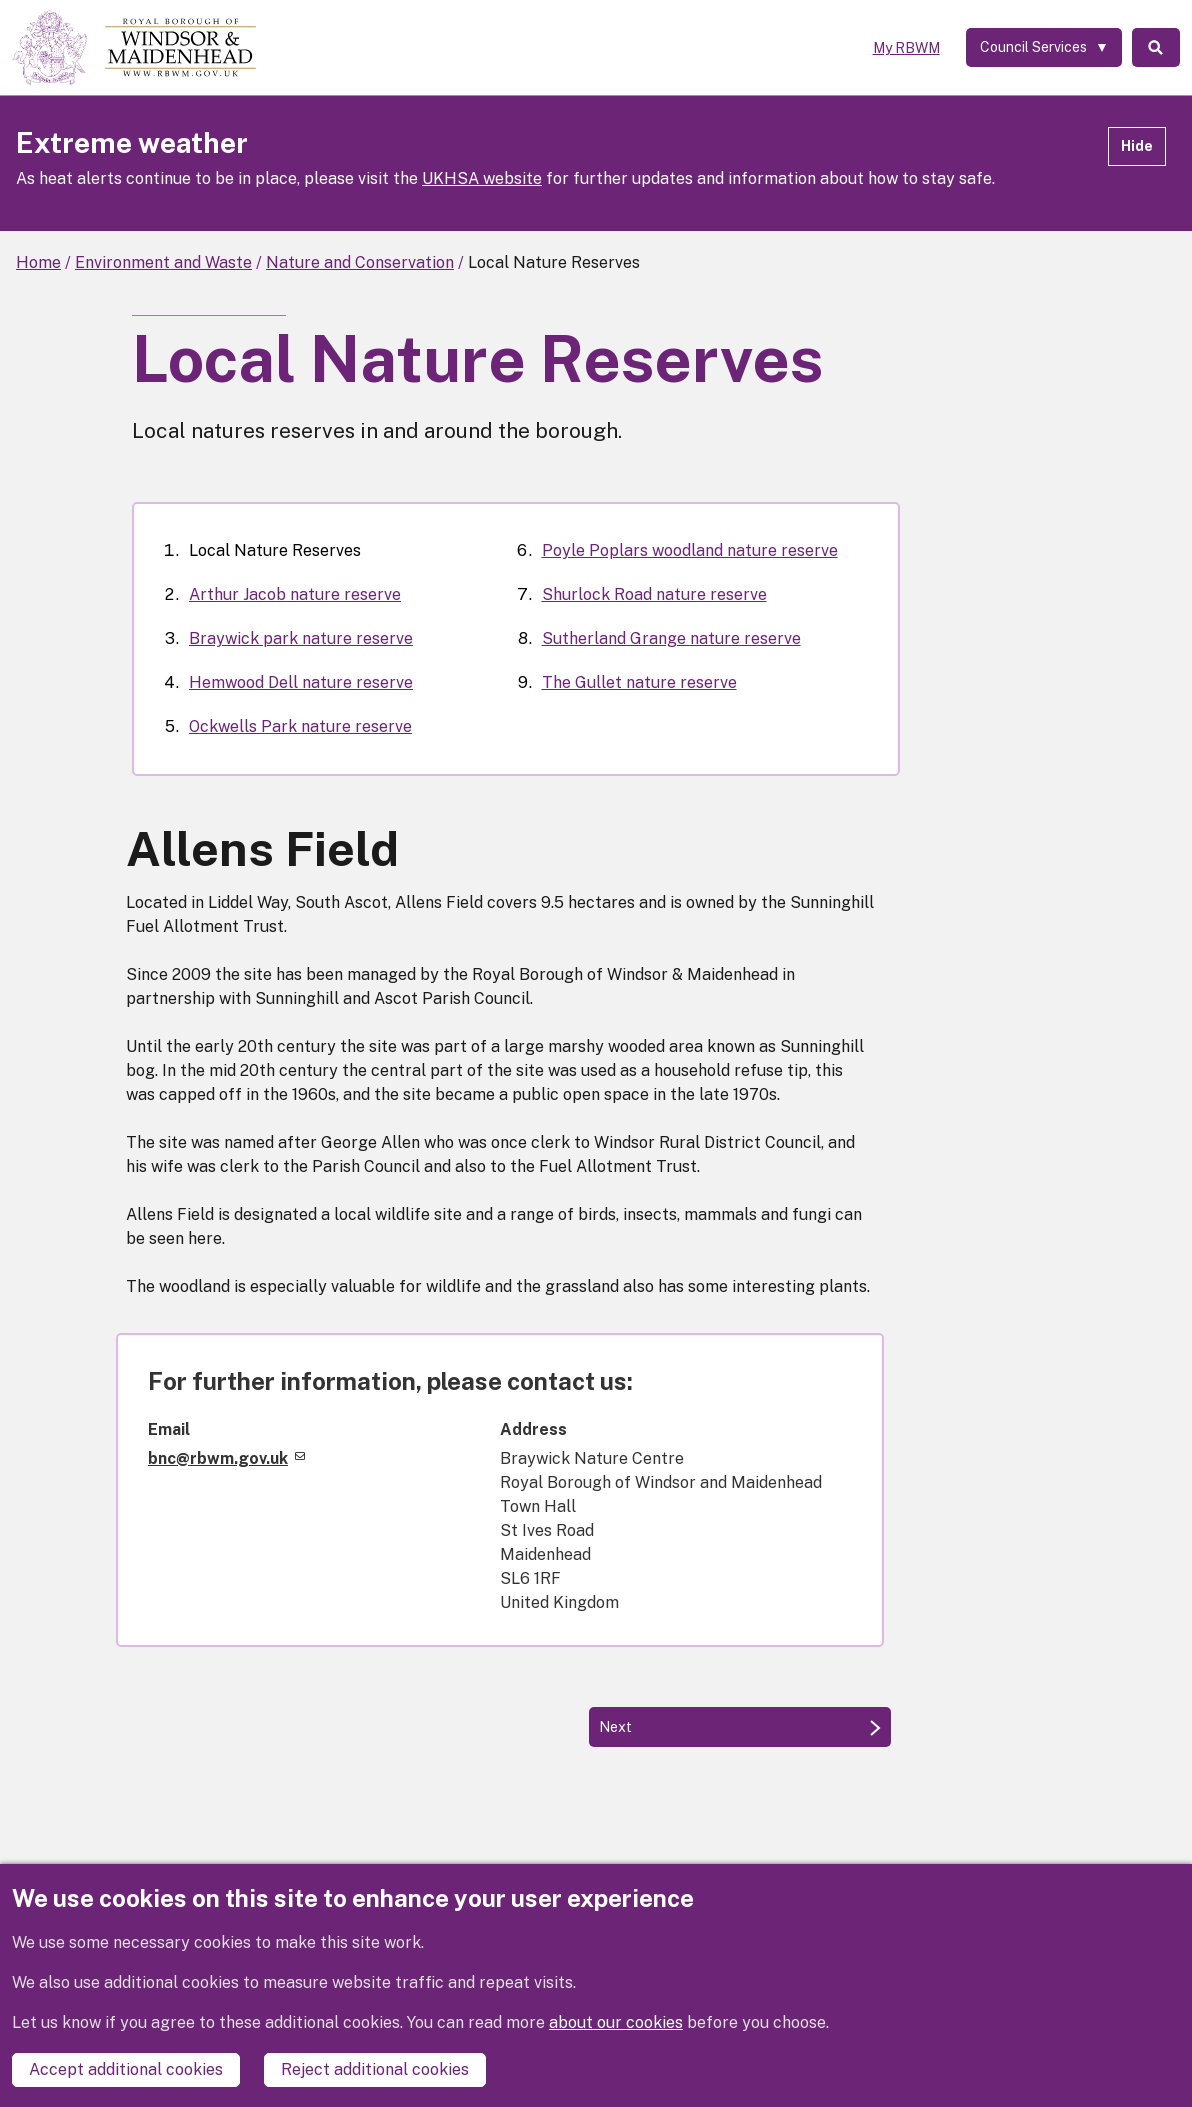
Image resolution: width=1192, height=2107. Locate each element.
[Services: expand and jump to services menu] (1041, 48)
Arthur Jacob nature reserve (295, 594)
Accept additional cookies (126, 2069)
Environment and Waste (163, 262)
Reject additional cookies (375, 2069)
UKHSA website (482, 178)
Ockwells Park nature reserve (300, 726)
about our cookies (616, 2022)
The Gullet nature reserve (639, 682)
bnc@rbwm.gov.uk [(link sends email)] (226, 1458)
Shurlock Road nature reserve (654, 594)
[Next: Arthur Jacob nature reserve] (740, 1727)
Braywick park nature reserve (301, 638)
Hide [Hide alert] (1137, 146)
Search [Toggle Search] (1155, 48)
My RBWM (903, 48)
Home (38, 262)
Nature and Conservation (360, 262)
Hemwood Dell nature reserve (301, 682)
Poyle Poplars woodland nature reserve (690, 550)
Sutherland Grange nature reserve (671, 638)
